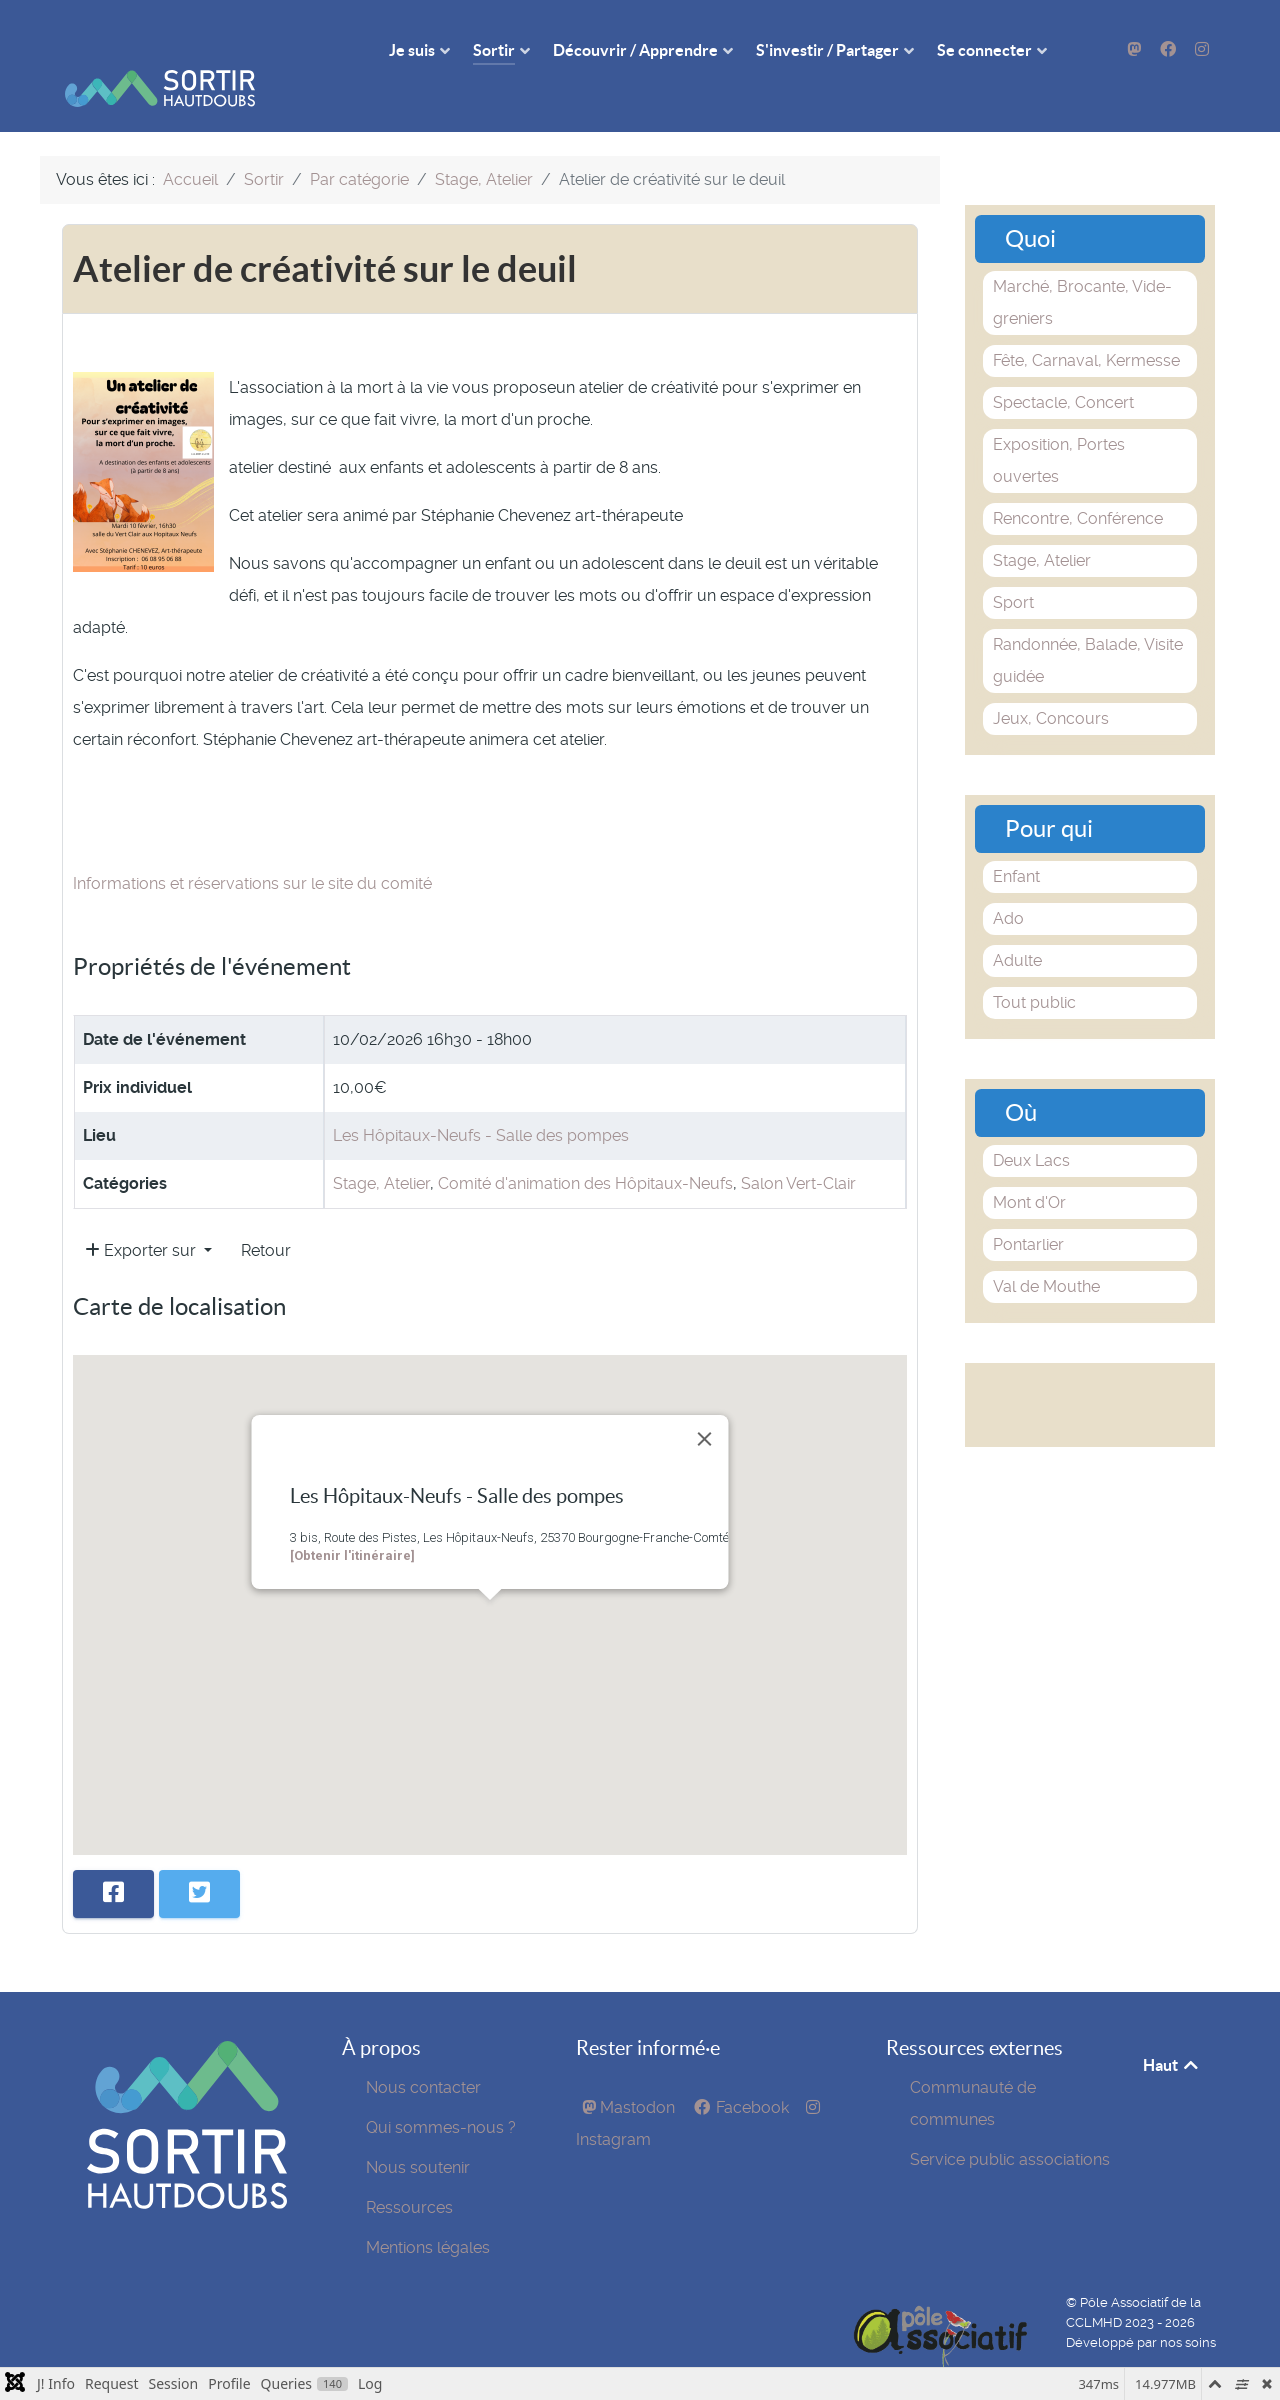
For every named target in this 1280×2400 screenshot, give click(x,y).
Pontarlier (1028, 1212)
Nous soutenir (418, 2135)
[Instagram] (1201, 49)
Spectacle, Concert (1063, 370)
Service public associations (1010, 2127)
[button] (490, 1586)
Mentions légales (428, 2215)
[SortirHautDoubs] (187, 2171)
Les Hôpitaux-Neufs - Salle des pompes (481, 1103)
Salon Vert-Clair (798, 1151)
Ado (1008, 886)
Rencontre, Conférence (1078, 486)
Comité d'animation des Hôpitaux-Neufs (585, 1151)
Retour (266, 1218)
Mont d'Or (1029, 1170)
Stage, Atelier (381, 1151)
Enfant (1016, 844)
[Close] (705, 1407)
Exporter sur (142, 1218)
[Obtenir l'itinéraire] (352, 1523)
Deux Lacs (1031, 1128)
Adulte (1017, 928)
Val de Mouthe (1046, 1254)
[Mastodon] (1136, 49)
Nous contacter (423, 2055)
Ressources (409, 2175)
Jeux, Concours (1051, 686)
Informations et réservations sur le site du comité (252, 851)
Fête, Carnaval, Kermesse (1086, 328)
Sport (1013, 570)
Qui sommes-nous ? (441, 2095)
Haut (1172, 2033)
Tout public (1034, 970)
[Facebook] (1169, 49)
